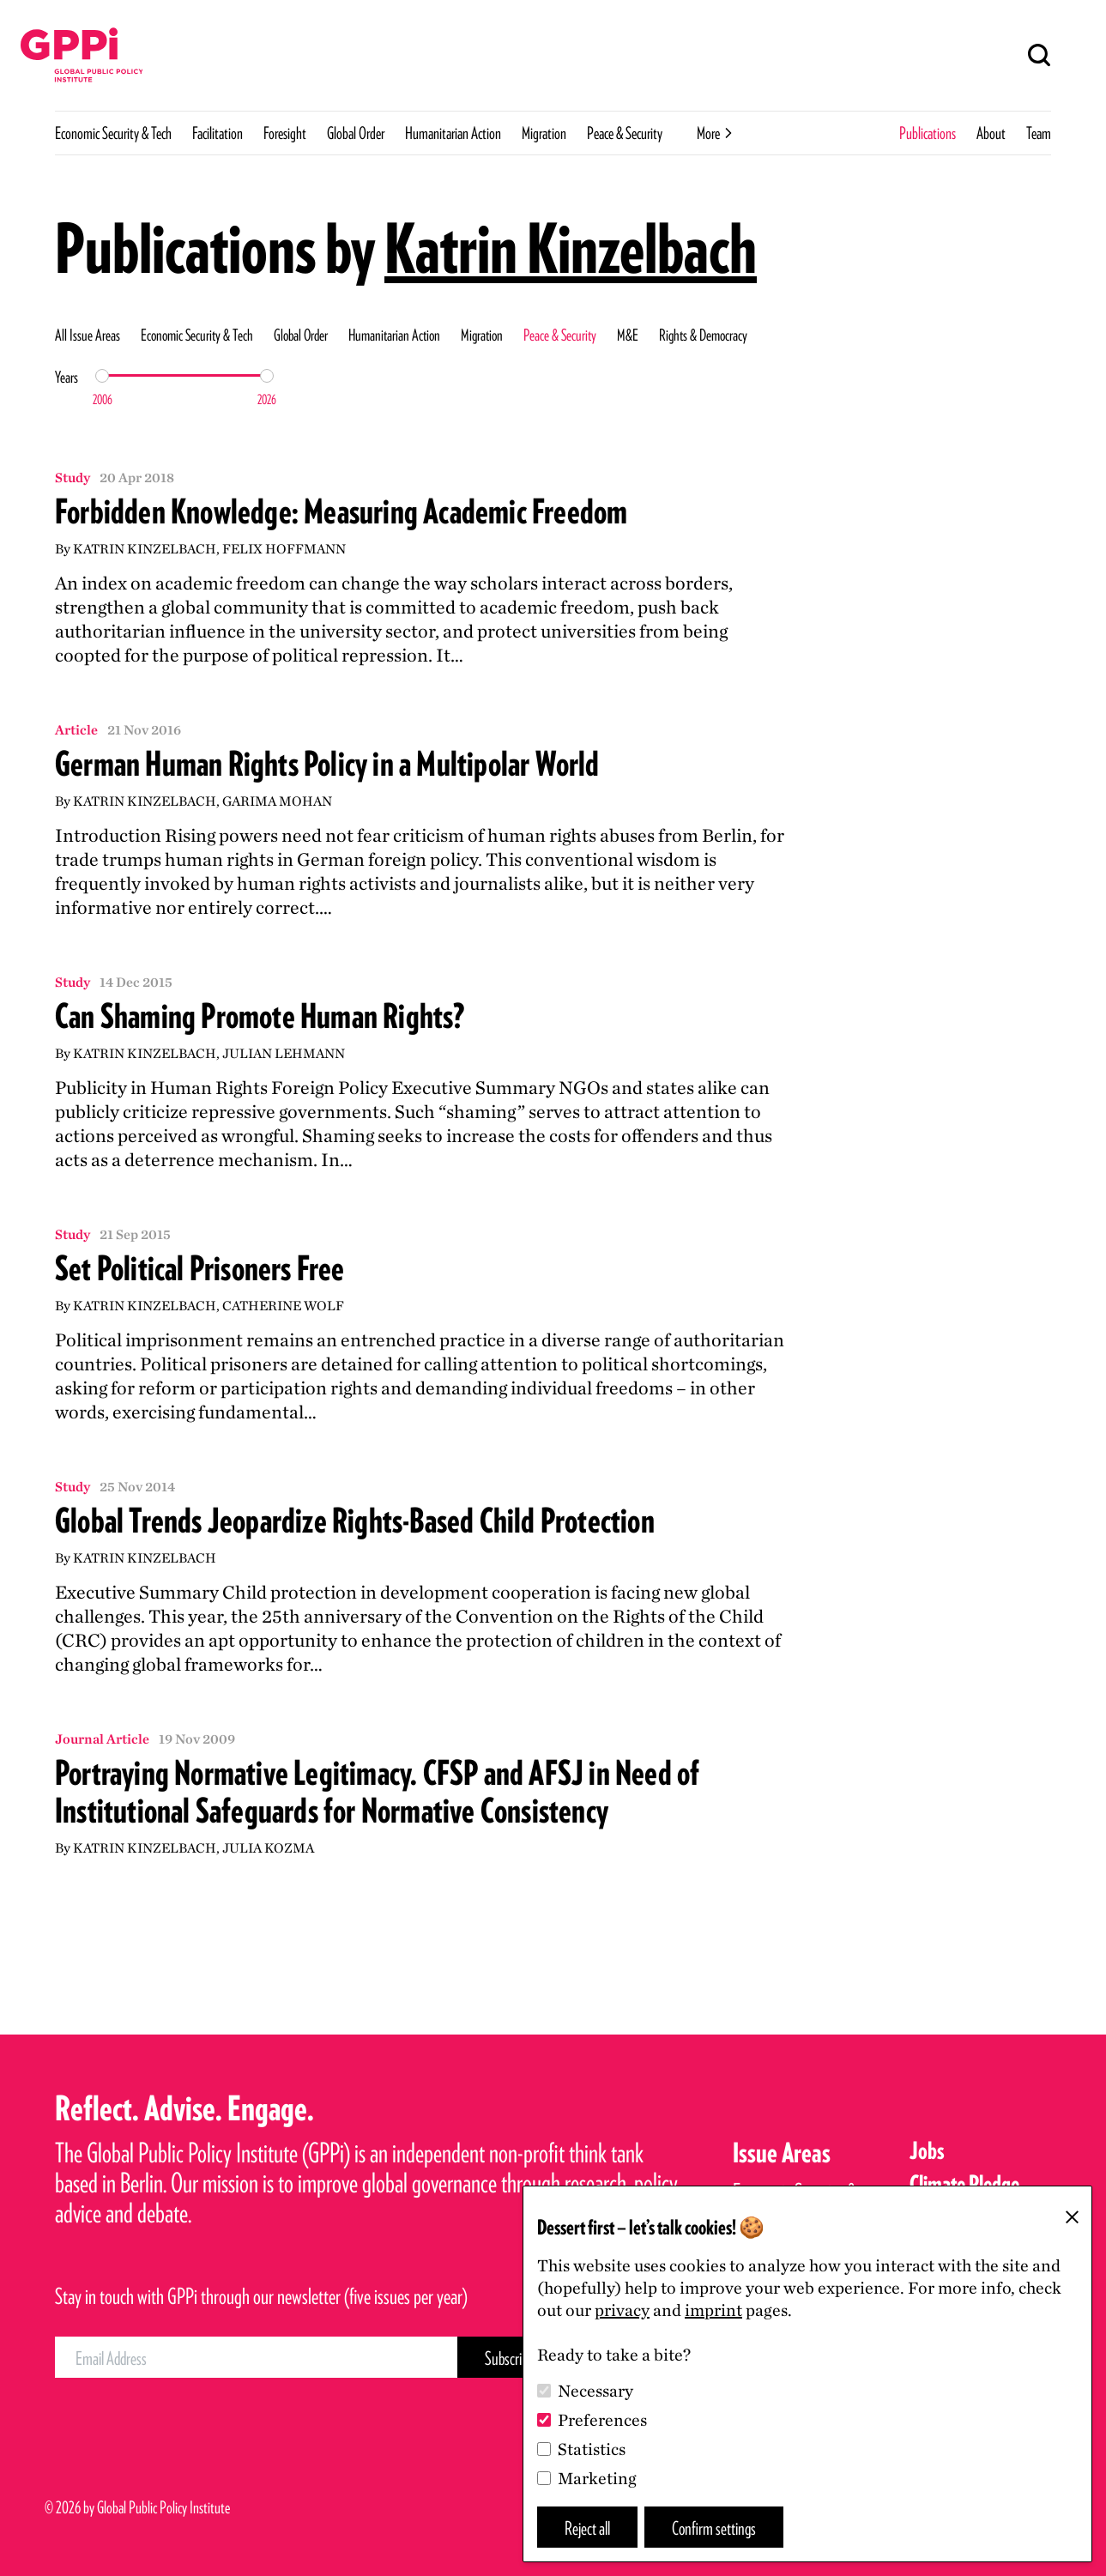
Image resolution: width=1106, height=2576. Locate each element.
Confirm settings (714, 2527)
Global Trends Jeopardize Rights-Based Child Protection (355, 1520)
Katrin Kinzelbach (570, 248)
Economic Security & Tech (113, 133)
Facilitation (217, 133)
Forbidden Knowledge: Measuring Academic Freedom (341, 511)
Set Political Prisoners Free (200, 1268)
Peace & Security (624, 133)
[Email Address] (256, 2357)
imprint (713, 2310)
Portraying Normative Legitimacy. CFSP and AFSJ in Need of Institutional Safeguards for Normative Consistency (377, 1791)
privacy (622, 2310)
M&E (627, 335)
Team (1038, 133)
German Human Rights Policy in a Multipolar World (327, 763)
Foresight (284, 133)
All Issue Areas (87, 335)
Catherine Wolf (283, 1305)
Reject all (587, 2527)
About (991, 133)
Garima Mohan (277, 801)
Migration (544, 133)
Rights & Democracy (703, 335)
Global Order (355, 133)
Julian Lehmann (283, 1053)
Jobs (927, 2150)
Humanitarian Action (453, 133)
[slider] (102, 376)
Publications (927, 133)
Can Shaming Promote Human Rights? (260, 1016)
